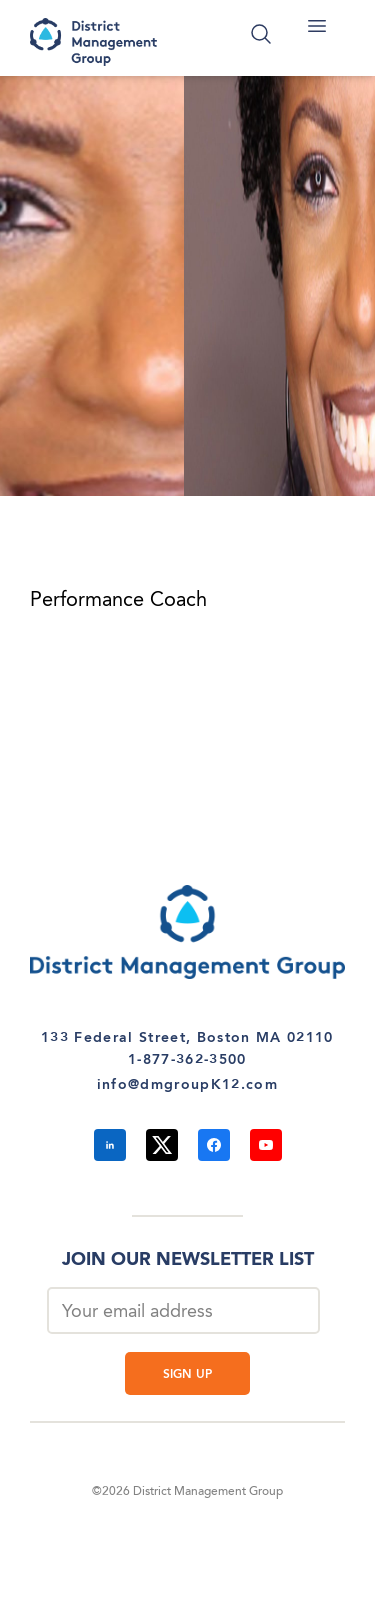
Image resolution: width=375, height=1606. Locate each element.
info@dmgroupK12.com (187, 1085)
